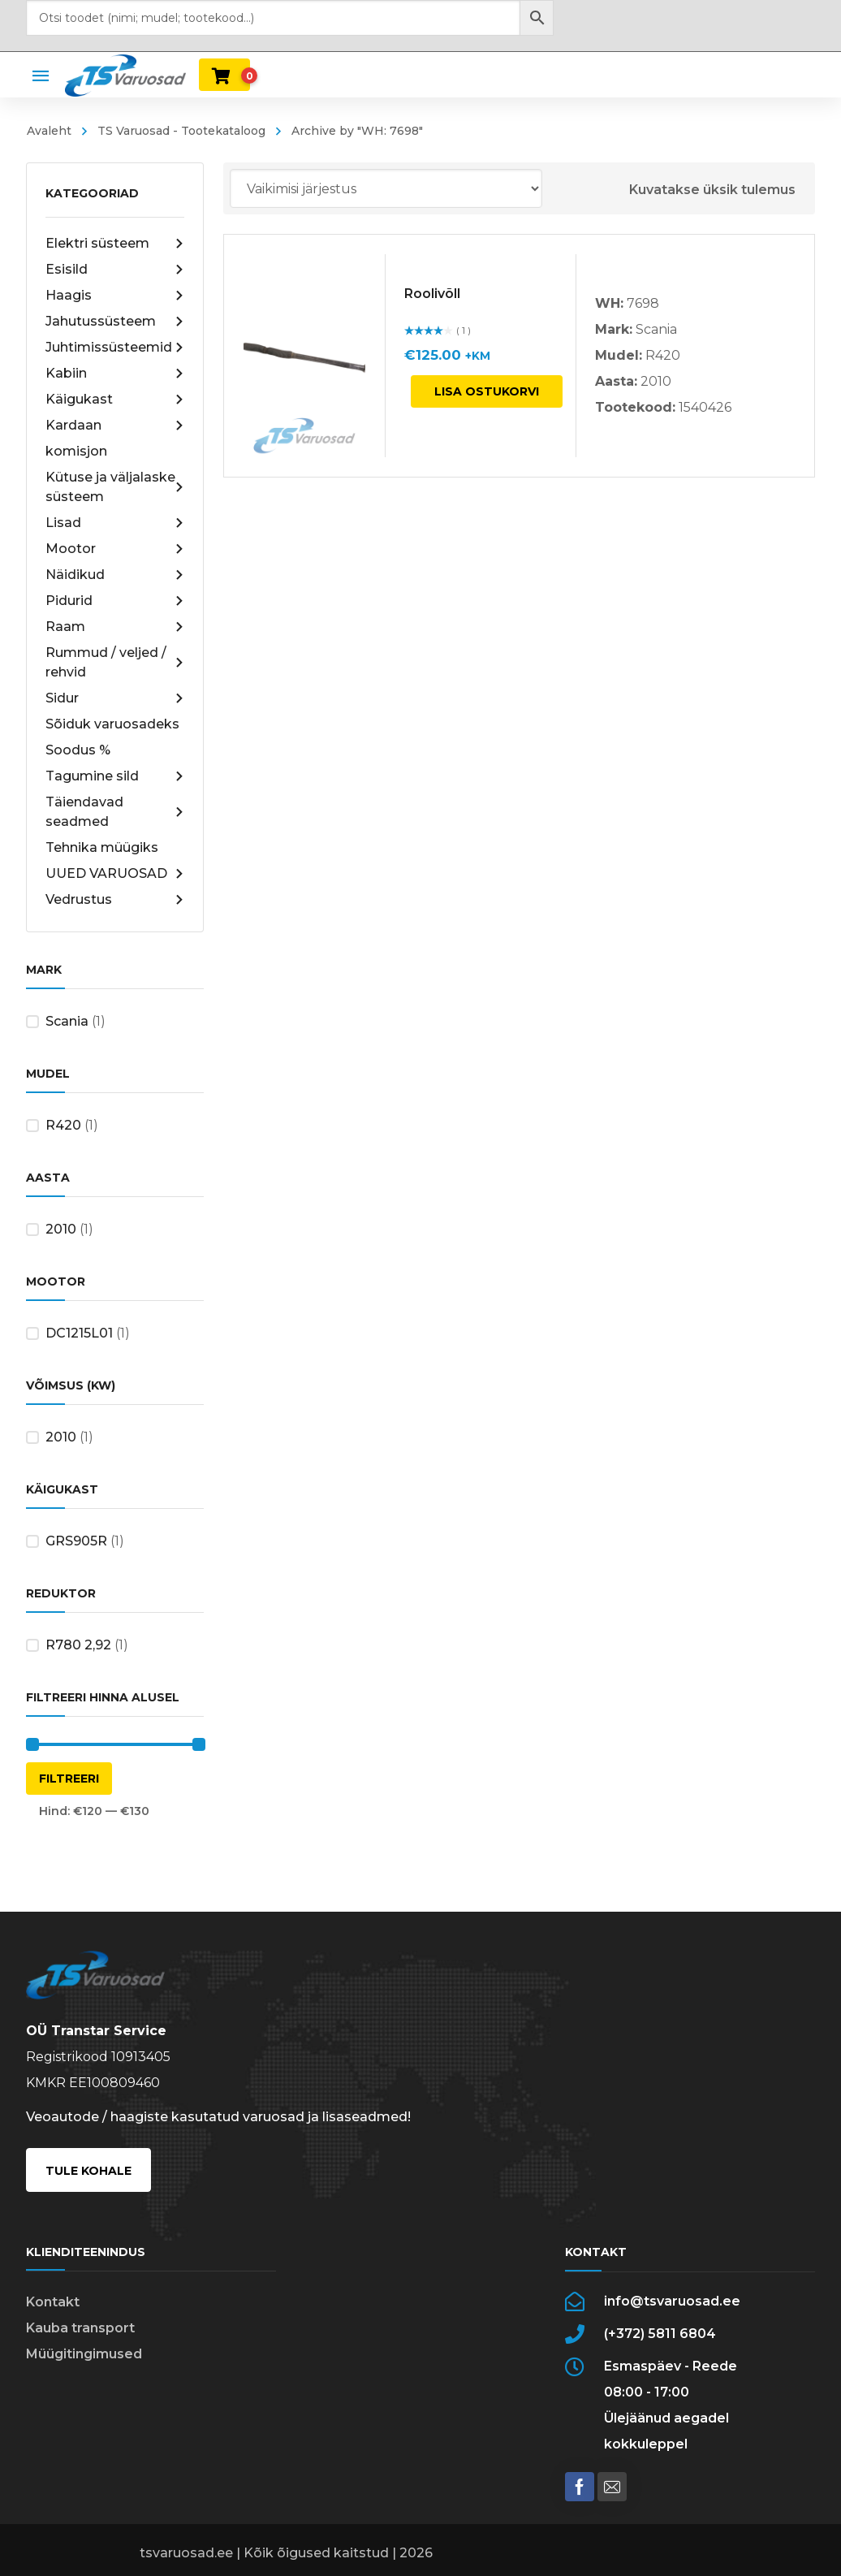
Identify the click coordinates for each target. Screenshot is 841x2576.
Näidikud (114, 575)
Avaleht (49, 130)
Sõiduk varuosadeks (112, 724)
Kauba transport (80, 2328)
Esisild (114, 270)
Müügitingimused (84, 2354)
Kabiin (114, 374)
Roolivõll (432, 293)
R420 (63, 1125)
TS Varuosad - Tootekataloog (181, 130)
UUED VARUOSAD (114, 874)
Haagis (114, 296)
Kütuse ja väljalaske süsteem (114, 486)
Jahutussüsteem (114, 322)
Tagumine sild (114, 776)
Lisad (114, 523)
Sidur (114, 698)
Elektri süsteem (114, 244)
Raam (114, 627)
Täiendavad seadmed (114, 811)
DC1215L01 (79, 1333)
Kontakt (53, 2302)
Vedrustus (114, 900)
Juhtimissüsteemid (114, 348)
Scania (66, 1021)
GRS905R (76, 1541)
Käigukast (114, 400)
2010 (60, 1229)
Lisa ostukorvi (486, 391)
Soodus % (77, 750)
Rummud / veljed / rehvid (114, 662)
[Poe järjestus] (386, 188)
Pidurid (114, 601)
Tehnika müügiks (101, 847)
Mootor (114, 549)
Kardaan (114, 426)
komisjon (76, 451)
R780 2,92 (78, 1645)
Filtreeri (69, 1778)
